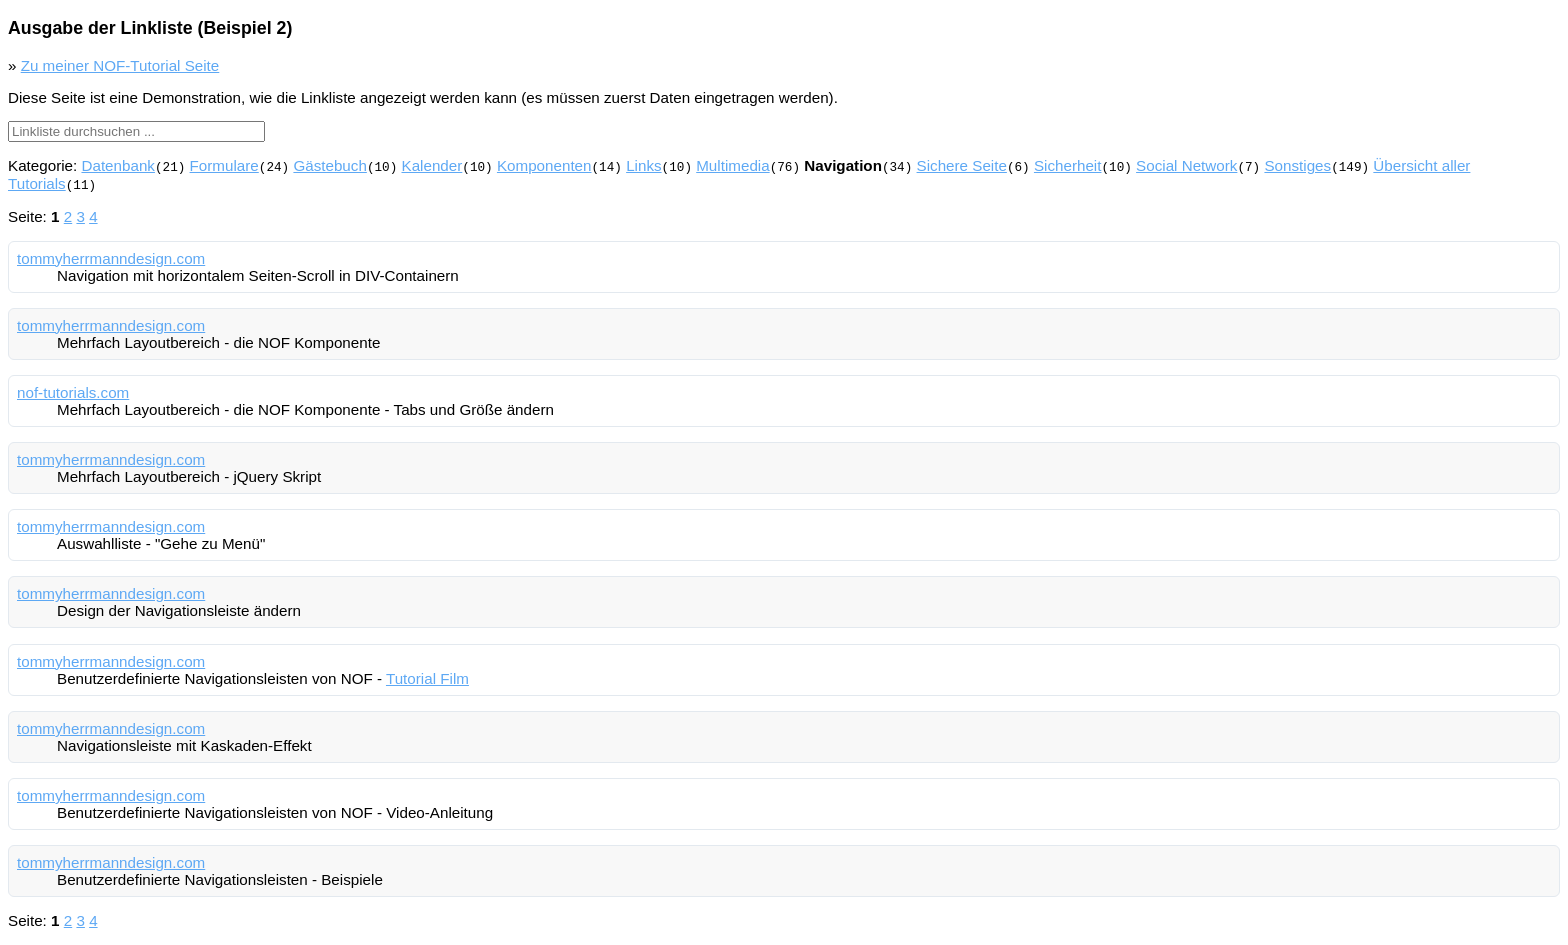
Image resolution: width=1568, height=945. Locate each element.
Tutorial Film (427, 678)
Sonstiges (1297, 165)
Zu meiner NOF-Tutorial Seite (120, 65)
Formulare (224, 165)
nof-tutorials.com (73, 392)
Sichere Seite (961, 165)
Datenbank (117, 165)
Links (643, 165)
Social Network (1186, 165)
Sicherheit (1068, 165)
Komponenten (544, 165)
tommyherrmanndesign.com (111, 258)
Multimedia (732, 165)
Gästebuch (329, 165)
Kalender (431, 165)
